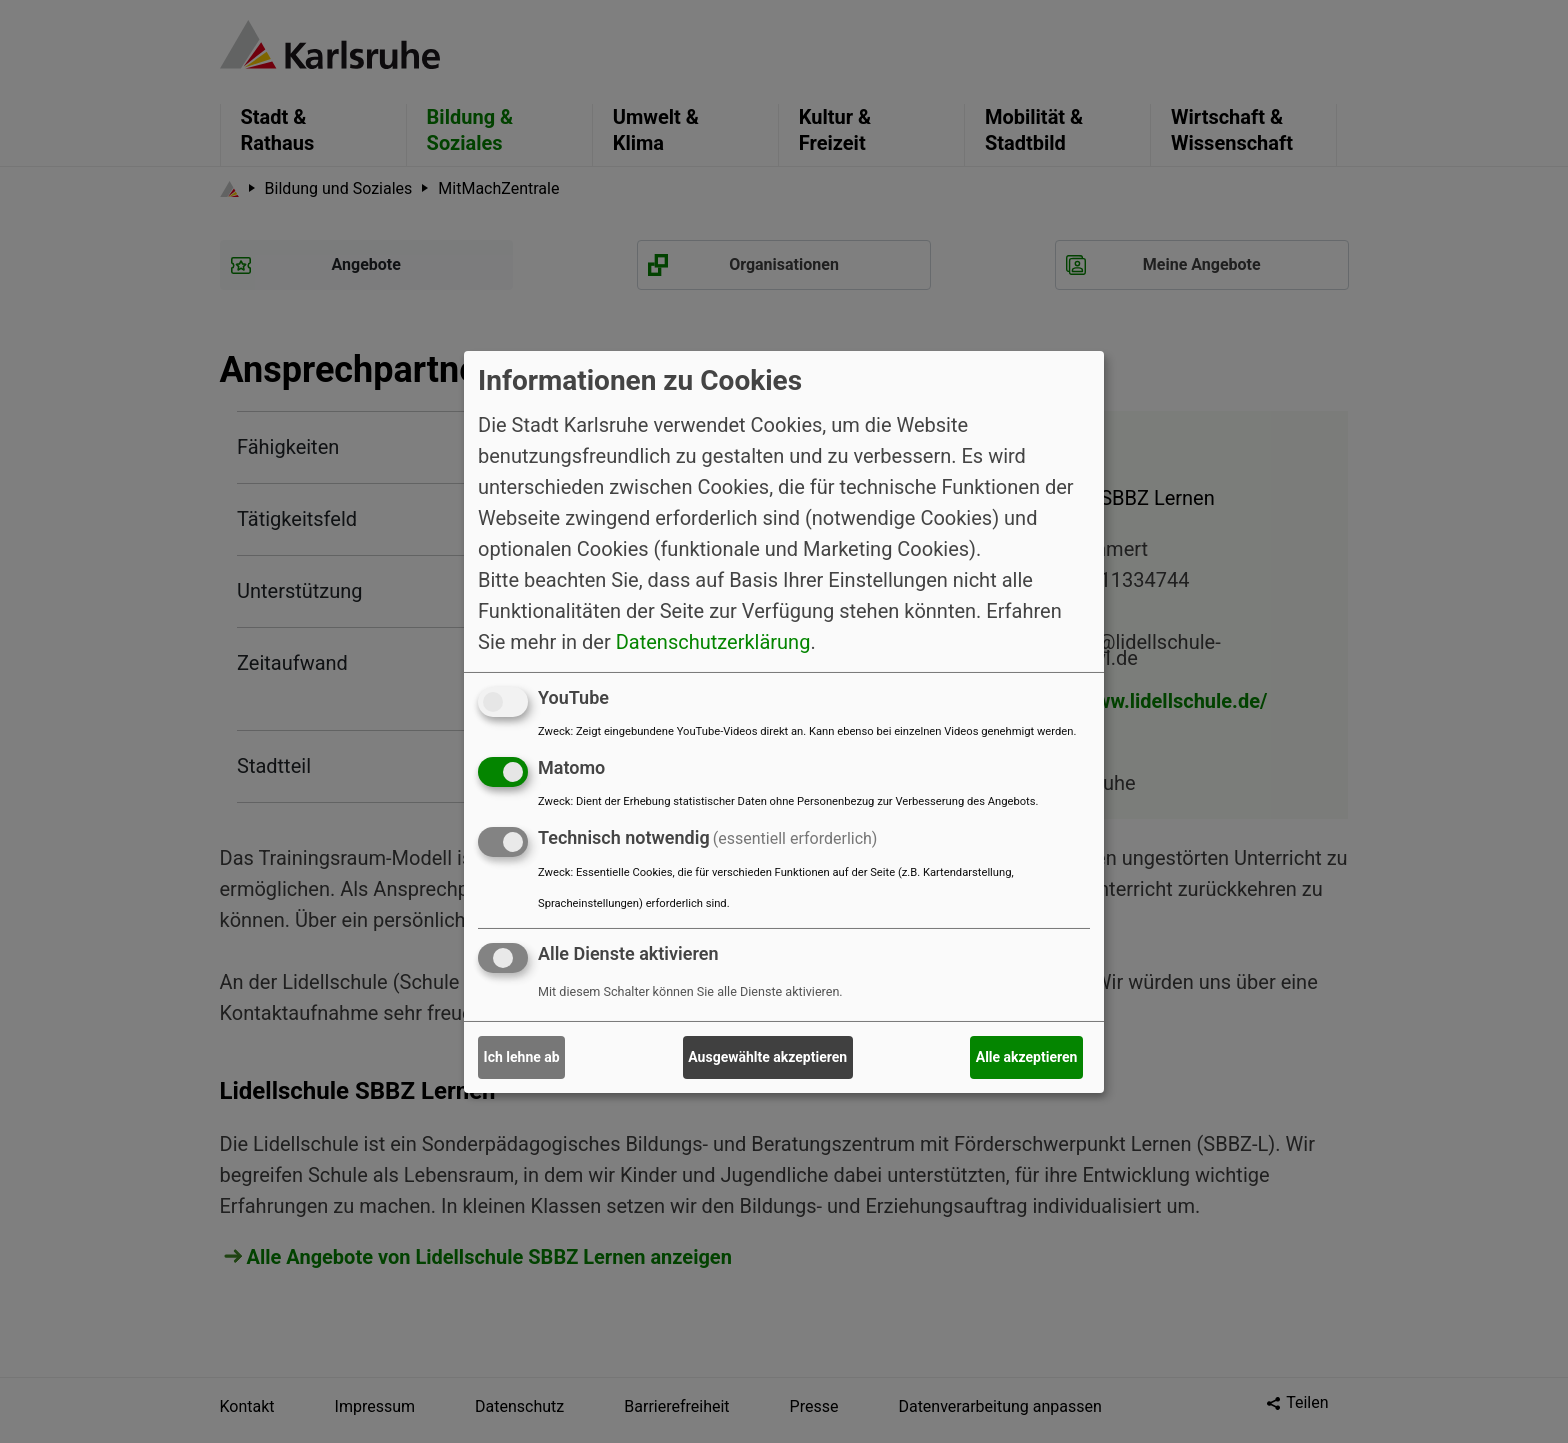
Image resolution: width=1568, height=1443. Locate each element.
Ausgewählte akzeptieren (767, 1057)
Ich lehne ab (522, 1057)
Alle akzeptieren (1027, 1057)
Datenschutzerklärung (713, 642)
